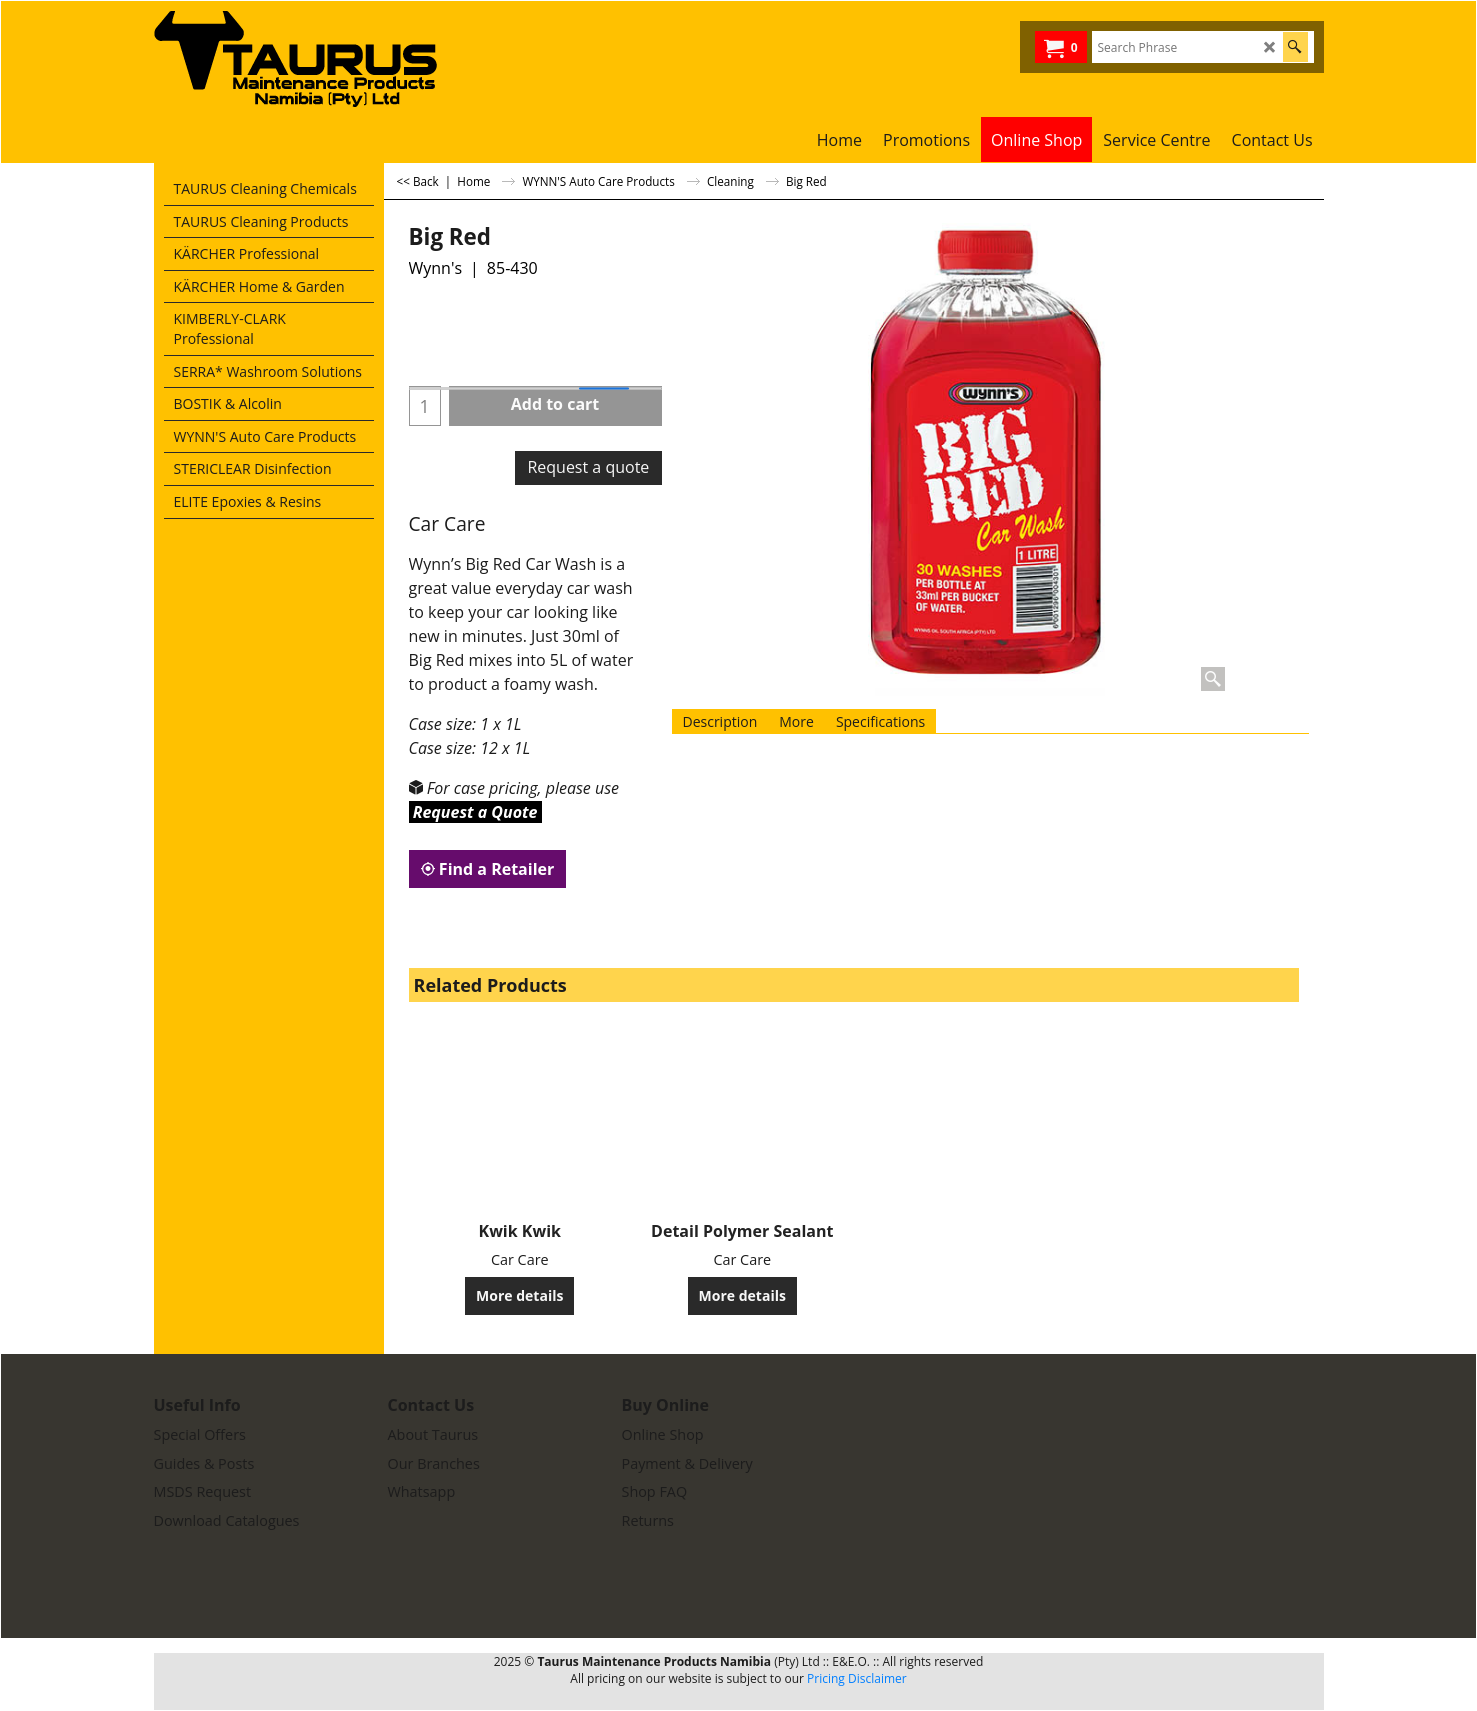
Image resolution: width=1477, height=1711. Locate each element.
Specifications (880, 721)
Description (720, 721)
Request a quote (588, 467)
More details (519, 1295)
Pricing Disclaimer (857, 1678)
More (796, 721)
